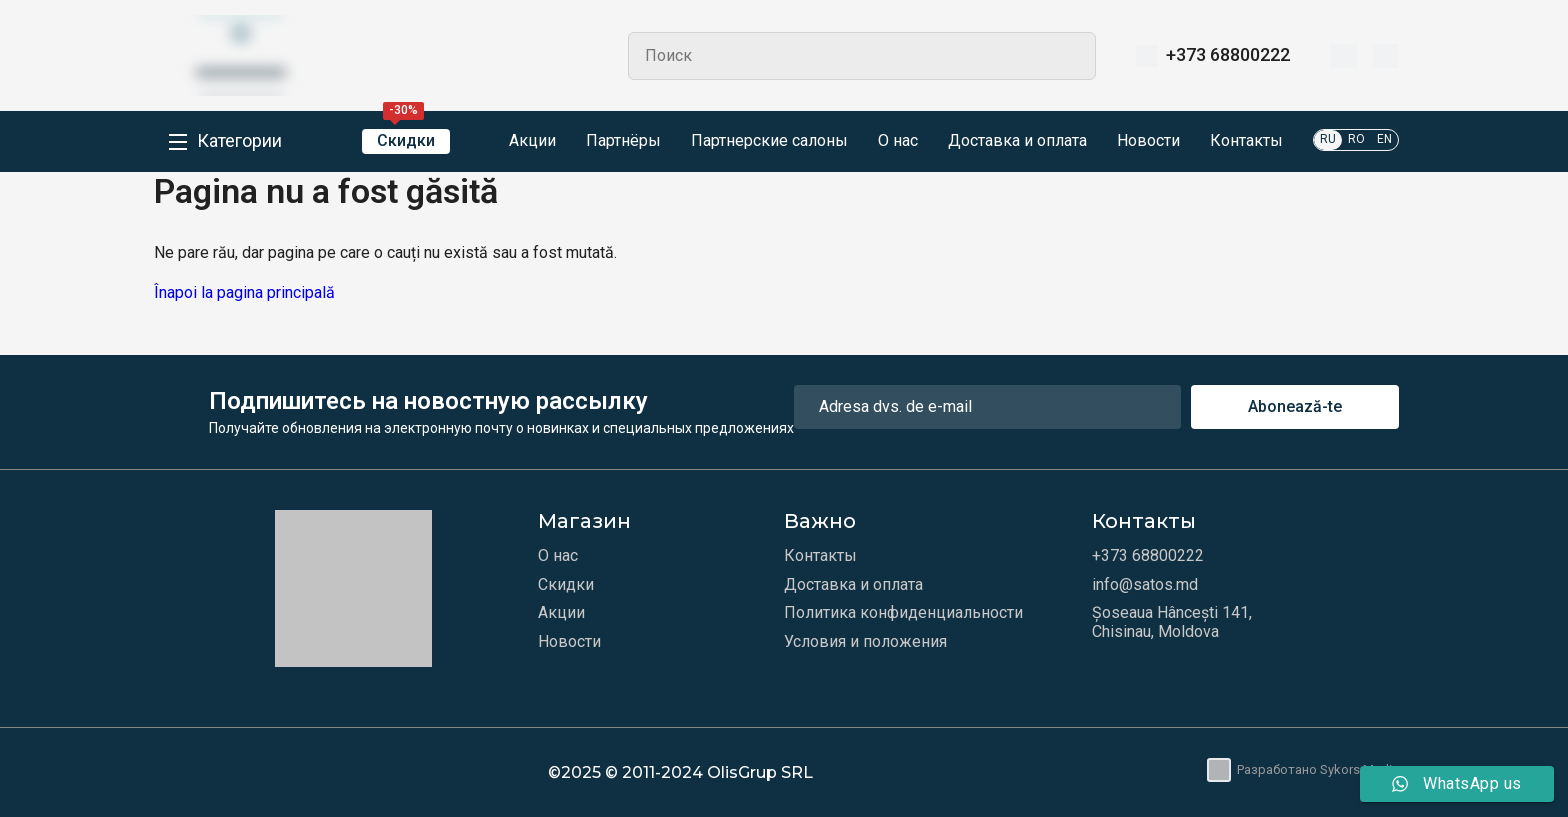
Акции (518, 142)
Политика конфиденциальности (903, 613)
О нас (898, 141)
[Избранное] (1343, 56)
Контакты (1246, 141)
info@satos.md (1145, 585)
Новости (1148, 141)
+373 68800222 (1228, 55)
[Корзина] (1385, 56)
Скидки (406, 139)
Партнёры (623, 141)
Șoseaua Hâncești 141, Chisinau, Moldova (1172, 622)
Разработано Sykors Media (1303, 770)
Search (1072, 56)
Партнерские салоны (769, 141)
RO (1356, 139)
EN (1384, 139)
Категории (239, 141)
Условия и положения (865, 642)
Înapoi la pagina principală (244, 292)
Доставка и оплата (1017, 141)
